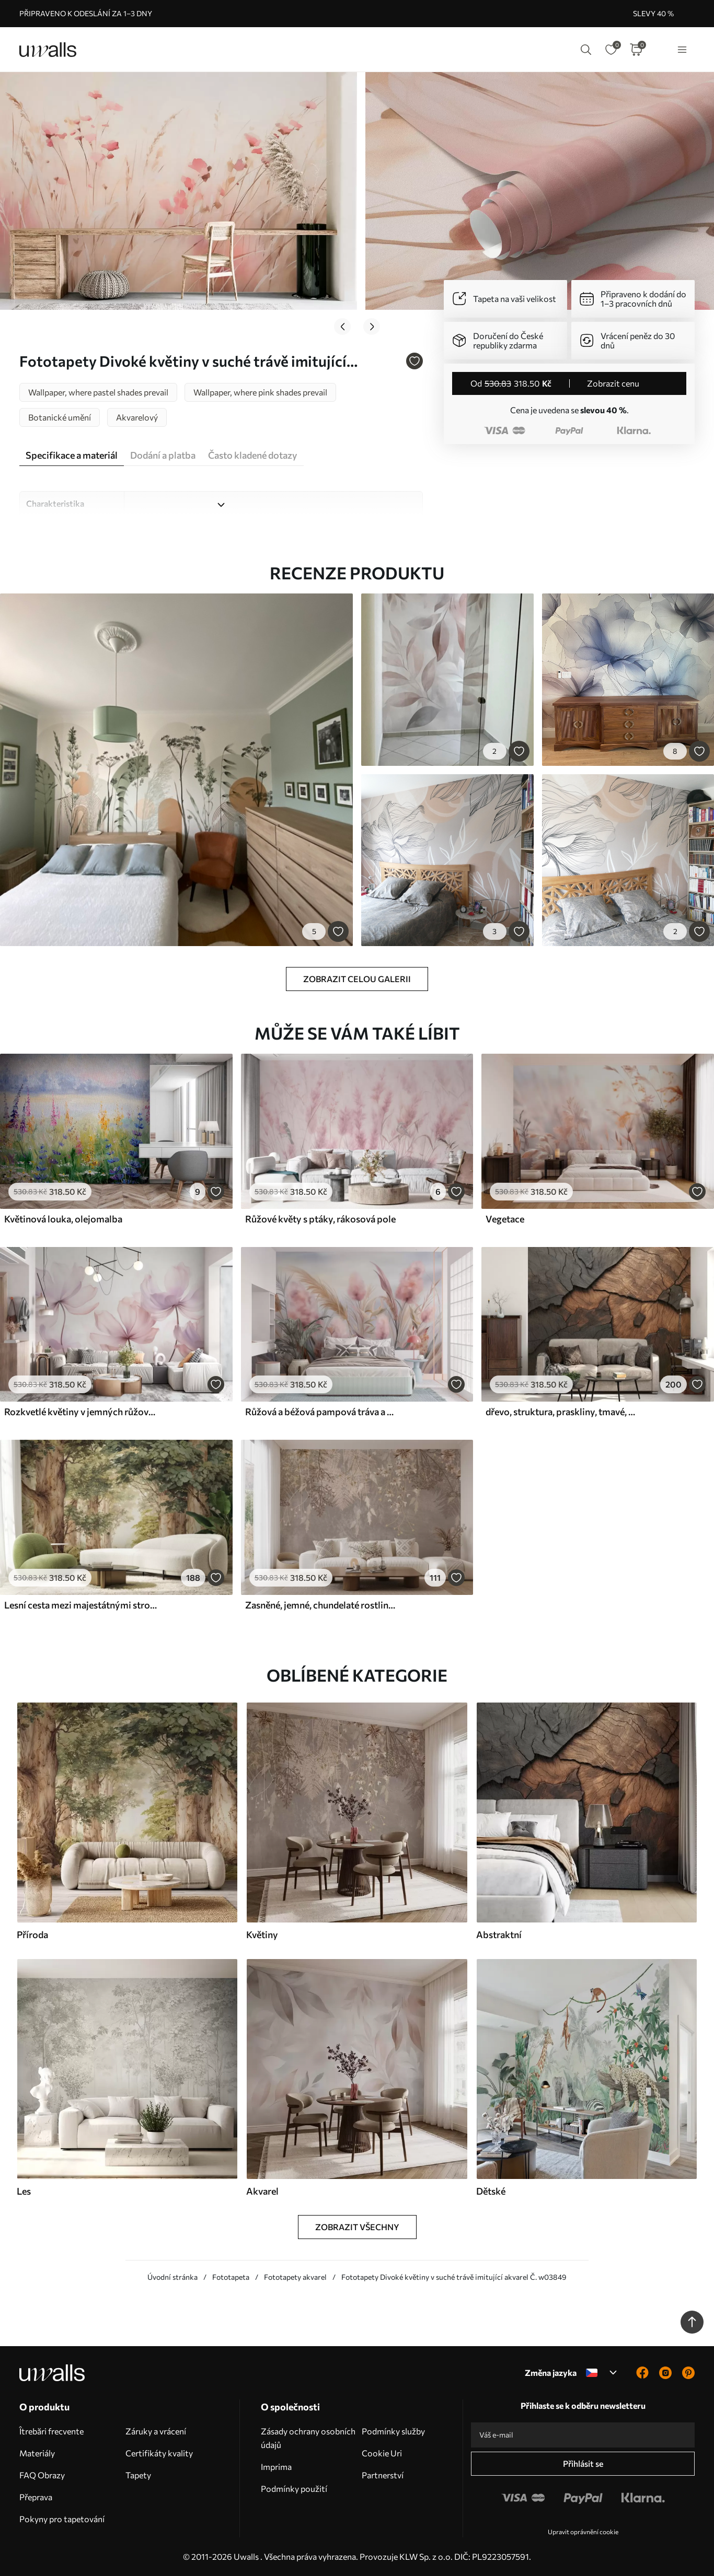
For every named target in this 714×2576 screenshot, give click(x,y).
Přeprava (35, 2497)
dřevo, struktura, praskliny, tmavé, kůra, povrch (562, 1411)
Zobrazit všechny (357, 2227)
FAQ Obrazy (42, 2475)
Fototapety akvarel (295, 2276)
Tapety (138, 2475)
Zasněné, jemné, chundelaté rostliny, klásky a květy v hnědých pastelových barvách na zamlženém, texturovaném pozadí (321, 1605)
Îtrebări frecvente (51, 2431)
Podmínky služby (393, 2431)
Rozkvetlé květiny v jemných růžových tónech (80, 1411)
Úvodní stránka (172, 2276)
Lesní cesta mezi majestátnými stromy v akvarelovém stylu (80, 1605)
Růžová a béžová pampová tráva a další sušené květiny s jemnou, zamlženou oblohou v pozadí (321, 1411)
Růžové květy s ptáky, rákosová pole (320, 1219)
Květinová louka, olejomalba (63, 1219)
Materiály (37, 2453)
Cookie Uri (382, 2453)
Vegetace (505, 1219)
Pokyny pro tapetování (62, 2519)
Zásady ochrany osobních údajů (308, 2438)
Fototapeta (230, 2276)
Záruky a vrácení (155, 2431)
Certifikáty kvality (159, 2453)
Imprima (276, 2467)
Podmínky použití (294, 2488)
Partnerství (383, 2475)
